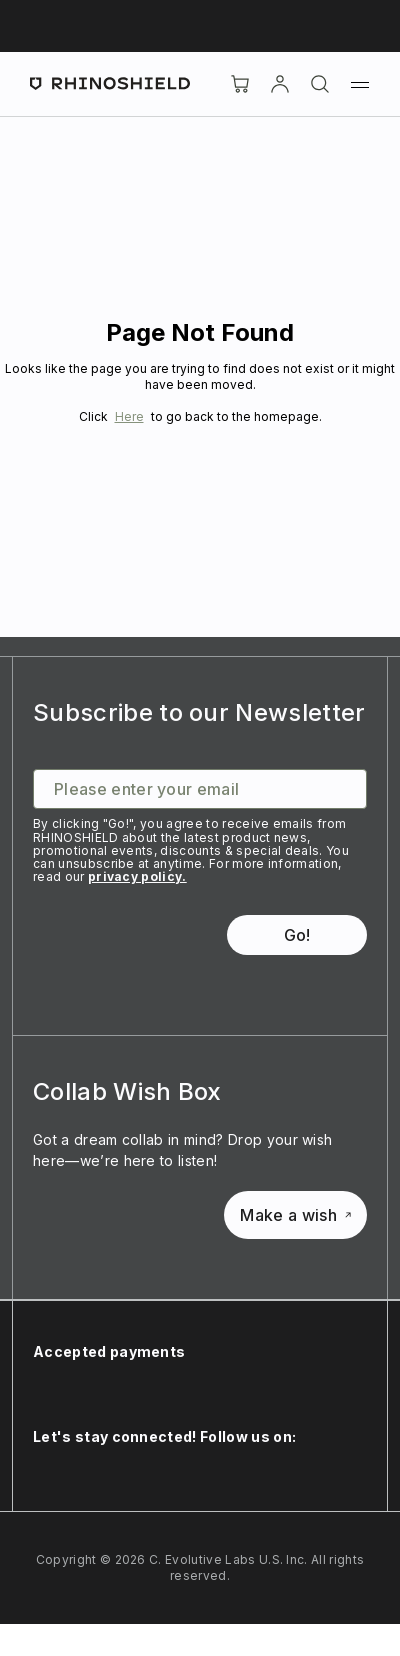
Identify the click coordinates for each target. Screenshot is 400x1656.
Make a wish (295, 1215)
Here (129, 416)
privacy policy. (137, 876)
